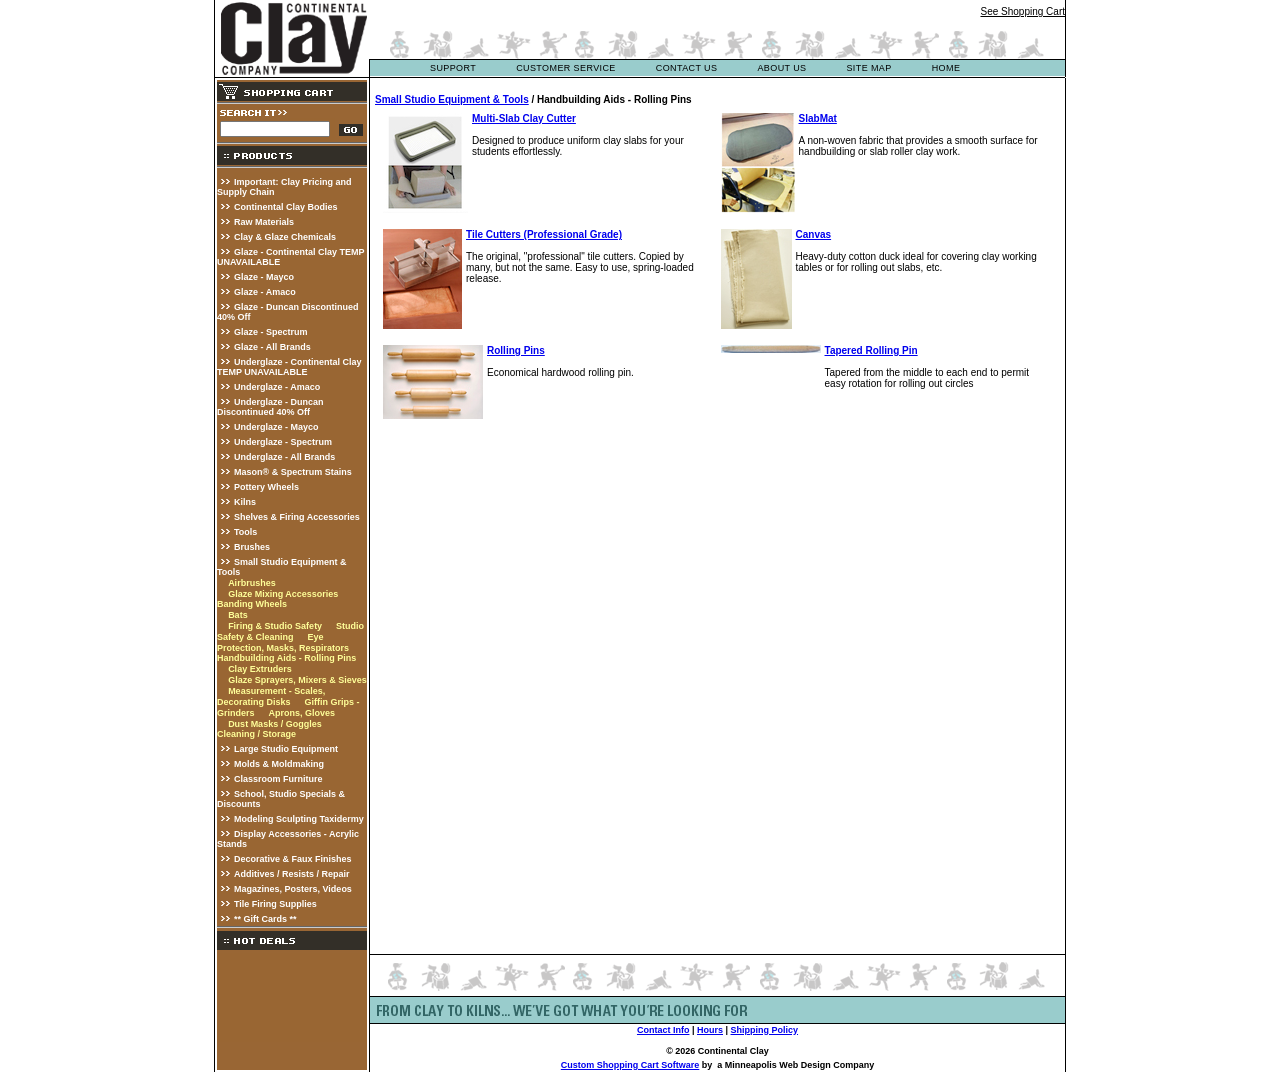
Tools (245, 532)
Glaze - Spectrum (271, 332)
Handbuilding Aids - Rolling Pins (286, 658)
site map (868, 68)
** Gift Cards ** (265, 919)
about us (781, 68)
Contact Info (663, 1030)
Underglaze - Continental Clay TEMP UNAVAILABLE (289, 367)
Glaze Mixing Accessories (283, 594)
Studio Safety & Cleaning (290, 631)
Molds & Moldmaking (279, 764)
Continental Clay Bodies (286, 207)
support (453, 68)
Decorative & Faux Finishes (293, 859)
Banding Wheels (252, 604)
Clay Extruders (260, 669)
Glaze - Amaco (265, 292)
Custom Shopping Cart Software (630, 1065)
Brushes (252, 547)
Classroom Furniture (278, 779)
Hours (710, 1030)
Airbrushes (252, 583)
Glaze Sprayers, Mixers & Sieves (297, 680)
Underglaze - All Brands (284, 457)
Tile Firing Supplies (275, 904)
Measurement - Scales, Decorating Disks (271, 696)
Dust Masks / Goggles (275, 724)
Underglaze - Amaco (277, 387)
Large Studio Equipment (286, 749)
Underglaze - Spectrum (283, 442)
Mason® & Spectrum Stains (293, 472)
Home (946, 68)
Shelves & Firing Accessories (297, 517)
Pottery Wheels (266, 487)
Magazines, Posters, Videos (293, 889)
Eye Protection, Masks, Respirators (283, 642)
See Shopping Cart (1022, 11)
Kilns (245, 502)
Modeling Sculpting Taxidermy (299, 819)
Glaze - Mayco (264, 277)
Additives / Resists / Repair (292, 874)
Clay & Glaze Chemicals (285, 237)
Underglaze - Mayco (276, 427)
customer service (566, 68)
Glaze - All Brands (272, 347)
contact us (687, 68)
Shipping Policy (765, 1030)
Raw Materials (264, 222)
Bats (238, 615)
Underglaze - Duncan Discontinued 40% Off (270, 407)
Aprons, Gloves (301, 713)
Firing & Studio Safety (275, 626)
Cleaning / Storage (256, 734)
